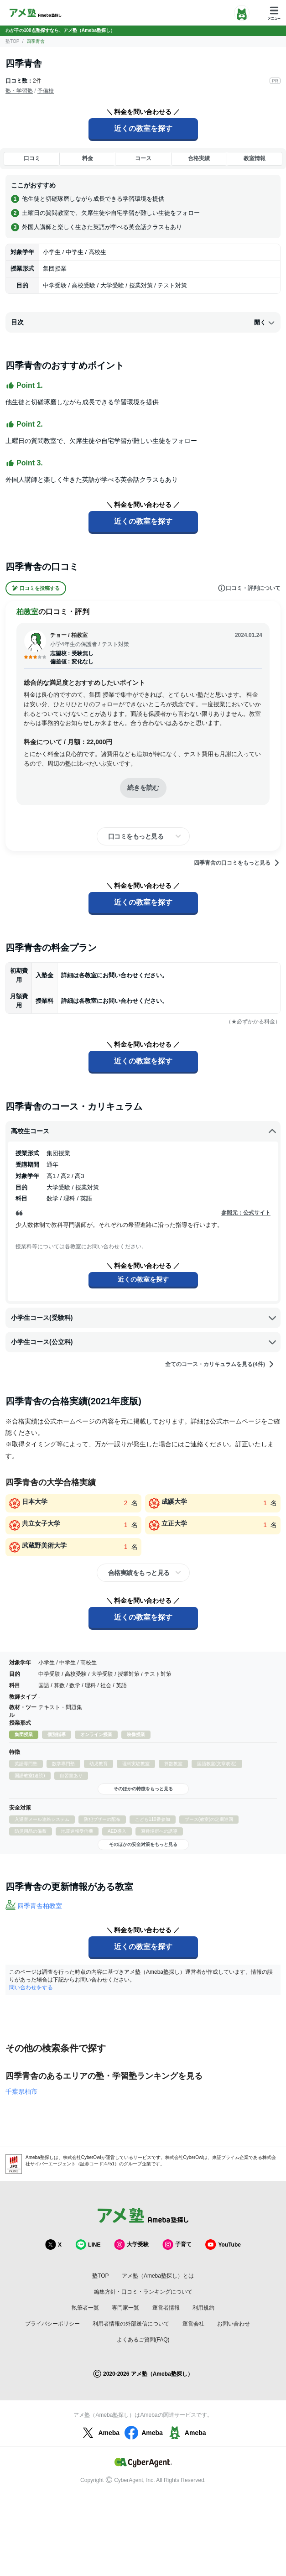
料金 (87, 158)
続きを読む (143, 787)
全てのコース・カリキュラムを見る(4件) (220, 1364)
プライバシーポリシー (52, 2323)
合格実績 (199, 158)
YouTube (223, 2244)
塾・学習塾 (19, 91)
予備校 (45, 91)
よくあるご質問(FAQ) (143, 2339)
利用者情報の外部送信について (131, 2323)
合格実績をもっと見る (139, 1572)
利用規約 (203, 2308)
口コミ (32, 158)
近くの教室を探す (143, 128)
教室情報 (254, 158)
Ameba (100, 2433)
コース (143, 158)
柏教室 (27, 611)
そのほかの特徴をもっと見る (143, 1788)
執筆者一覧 (85, 2308)
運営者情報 (166, 2308)
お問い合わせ (233, 2323)
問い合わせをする (31, 1987)
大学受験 (131, 2244)
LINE (87, 2244)
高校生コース (144, 1131)
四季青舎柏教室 (39, 1905)
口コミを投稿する (36, 588)
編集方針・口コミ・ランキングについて (143, 2292)
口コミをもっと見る (136, 836)
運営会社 (193, 2323)
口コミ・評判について (249, 588)
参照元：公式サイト (245, 1213)
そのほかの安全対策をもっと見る (143, 1844)
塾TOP (12, 41)
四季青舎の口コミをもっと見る (237, 863)
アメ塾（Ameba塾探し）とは (158, 2276)
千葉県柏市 (21, 2091)
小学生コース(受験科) (144, 1317)
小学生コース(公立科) (144, 1341)
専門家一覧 (125, 2308)
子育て (177, 2244)
